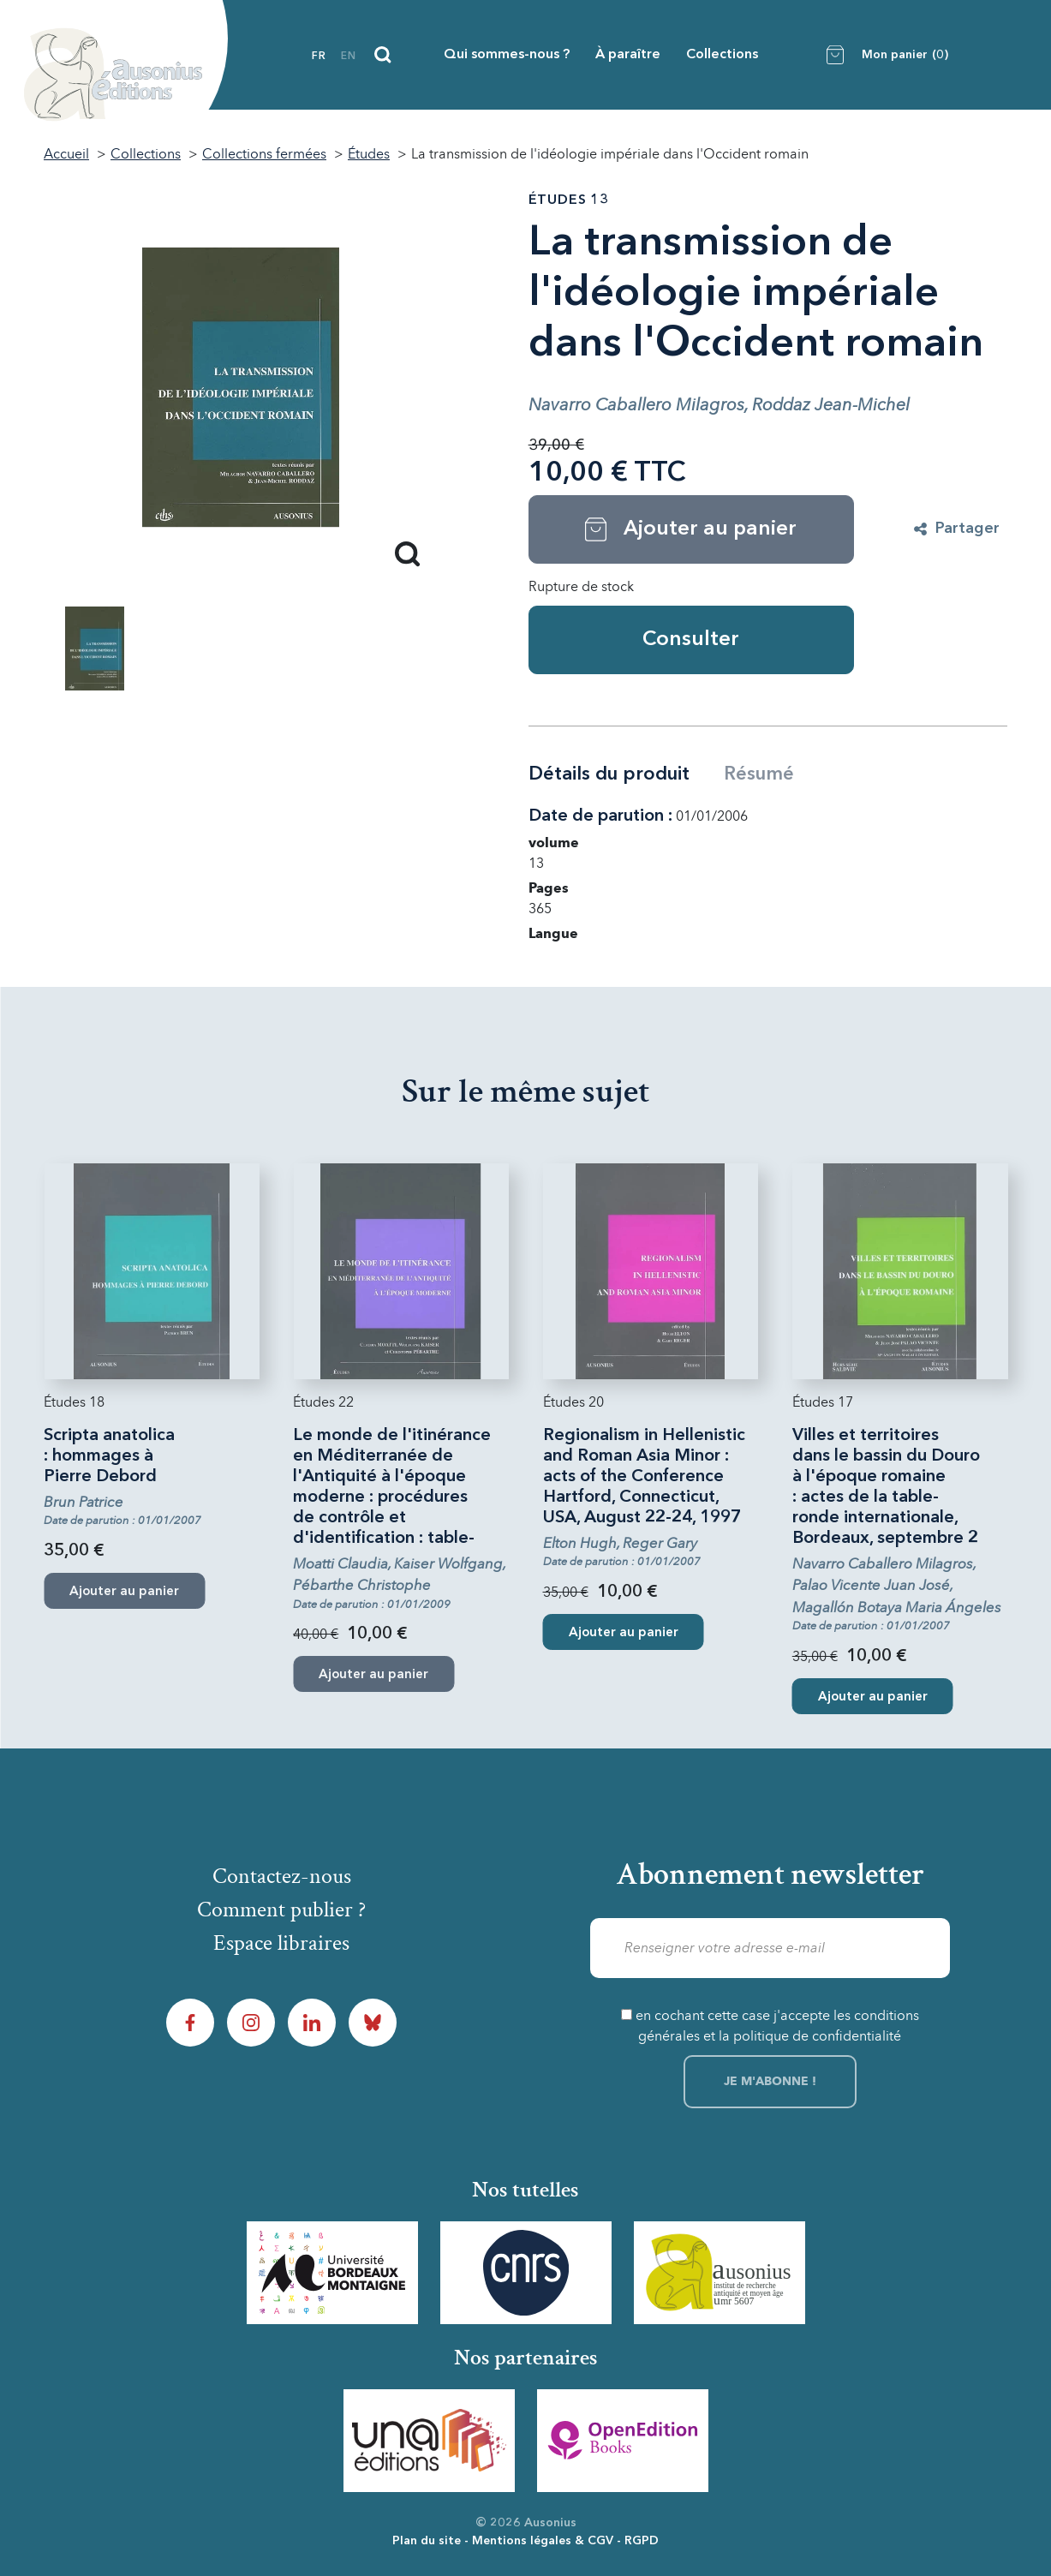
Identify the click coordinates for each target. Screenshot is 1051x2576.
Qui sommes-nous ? (507, 55)
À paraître (627, 55)
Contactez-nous (281, 1876)
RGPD (641, 2541)
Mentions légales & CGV (542, 2541)
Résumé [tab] (759, 774)
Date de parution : (600, 816)
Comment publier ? (281, 1909)
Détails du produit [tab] (609, 774)
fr (319, 56)
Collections (722, 55)
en (348, 56)
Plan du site (426, 2541)
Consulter (690, 640)
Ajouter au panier (623, 1633)
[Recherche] (382, 55)
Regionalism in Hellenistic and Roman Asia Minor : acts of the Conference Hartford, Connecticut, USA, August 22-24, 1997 (644, 1477)
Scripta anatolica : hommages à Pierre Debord (109, 1456)
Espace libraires (281, 1942)
